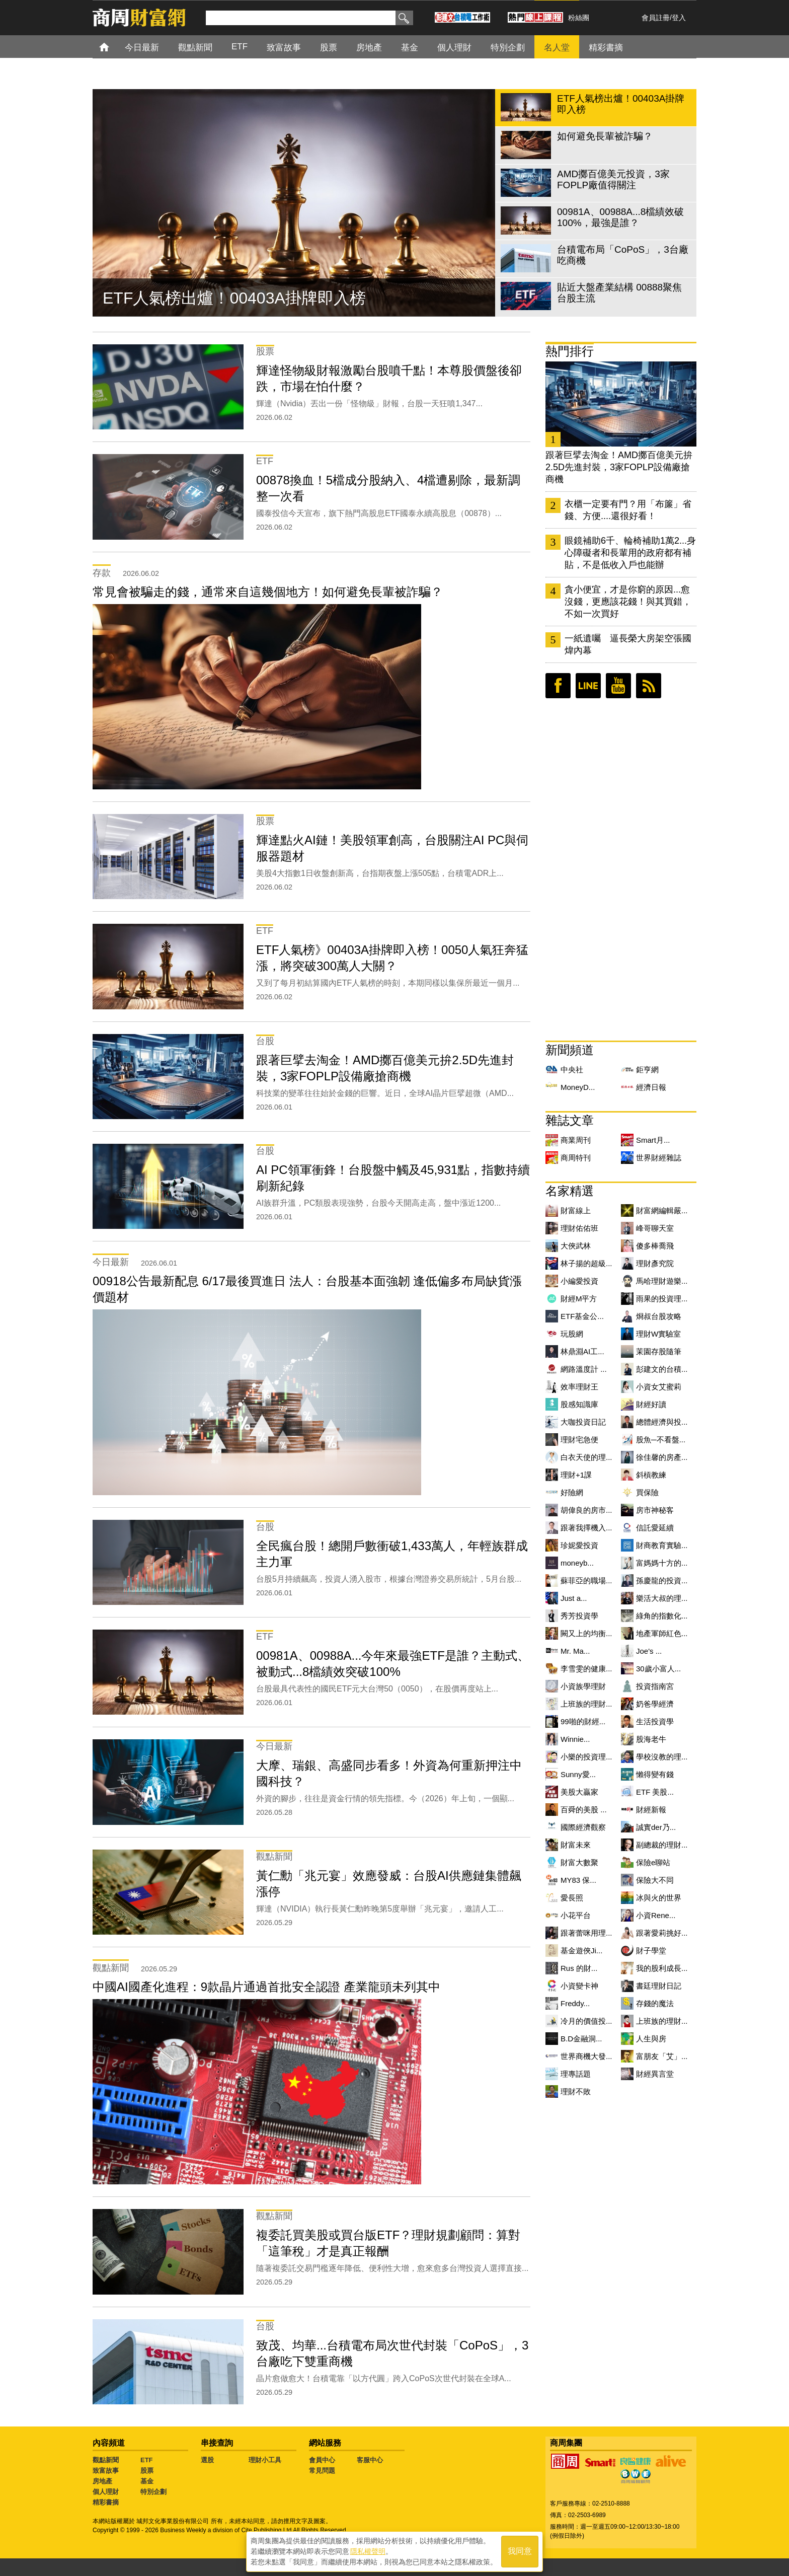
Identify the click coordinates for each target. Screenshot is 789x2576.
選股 (207, 2460)
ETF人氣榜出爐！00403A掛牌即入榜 (234, 298)
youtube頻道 (618, 685)
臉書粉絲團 (558, 685)
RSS (648, 685)
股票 (146, 2470)
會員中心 (322, 2460)
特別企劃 (153, 2491)
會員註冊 (656, 18)
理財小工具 (265, 2460)
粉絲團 (578, 18)
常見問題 (322, 2470)
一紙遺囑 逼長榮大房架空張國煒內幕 (628, 644)
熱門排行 (569, 351)
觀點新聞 (106, 2460)
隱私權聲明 (367, 2551)
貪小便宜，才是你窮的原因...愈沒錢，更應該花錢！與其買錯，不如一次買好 (628, 601)
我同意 (520, 2551)
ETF (146, 2460)
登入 (679, 18)
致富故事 (106, 2470)
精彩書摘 (106, 2502)
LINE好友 (588, 685)
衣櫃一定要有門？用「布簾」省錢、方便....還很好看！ (628, 510)
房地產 (102, 2481)
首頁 (113, 46)
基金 (146, 2481)
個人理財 (106, 2491)
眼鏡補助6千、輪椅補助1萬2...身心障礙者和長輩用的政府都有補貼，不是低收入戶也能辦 (630, 553)
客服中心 (370, 2460)
